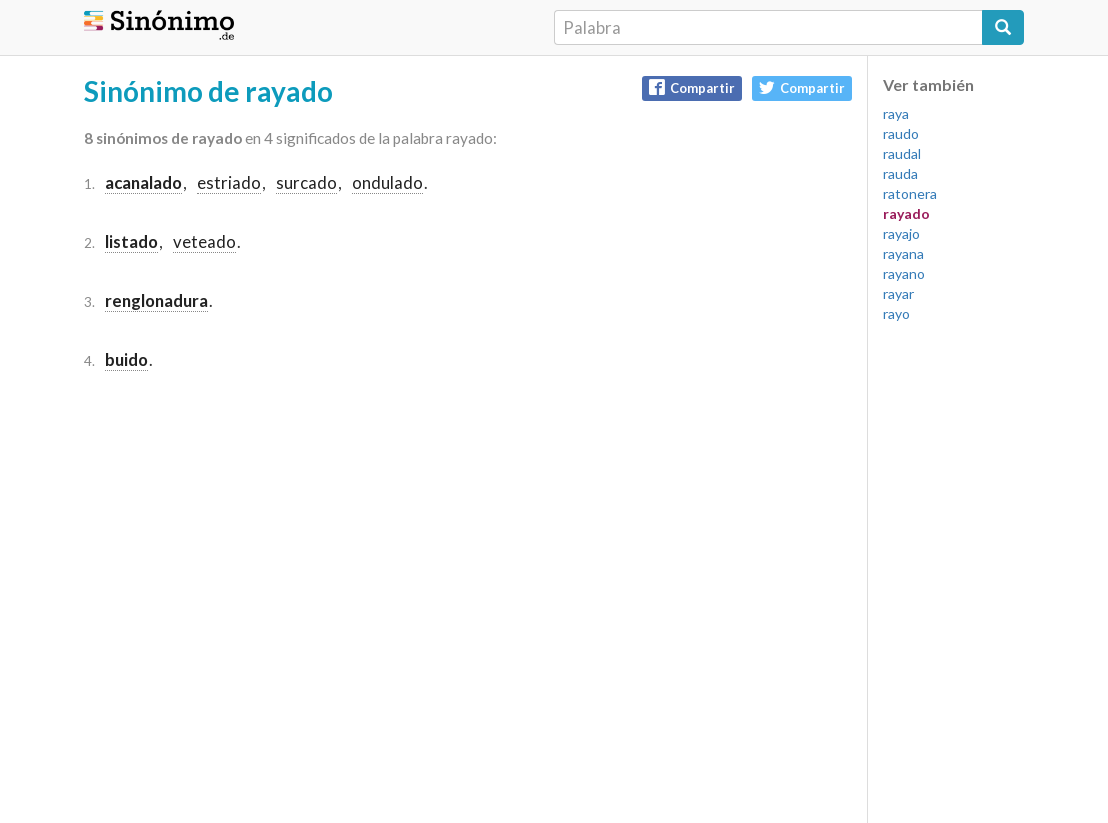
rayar (898, 293)
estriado (229, 182)
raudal (902, 153)
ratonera (910, 193)
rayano (904, 273)
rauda (900, 173)
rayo (896, 313)
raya (896, 113)
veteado (204, 241)
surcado (306, 182)
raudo (901, 133)
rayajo (901, 233)
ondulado (387, 182)
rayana (903, 253)
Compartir (692, 87)
